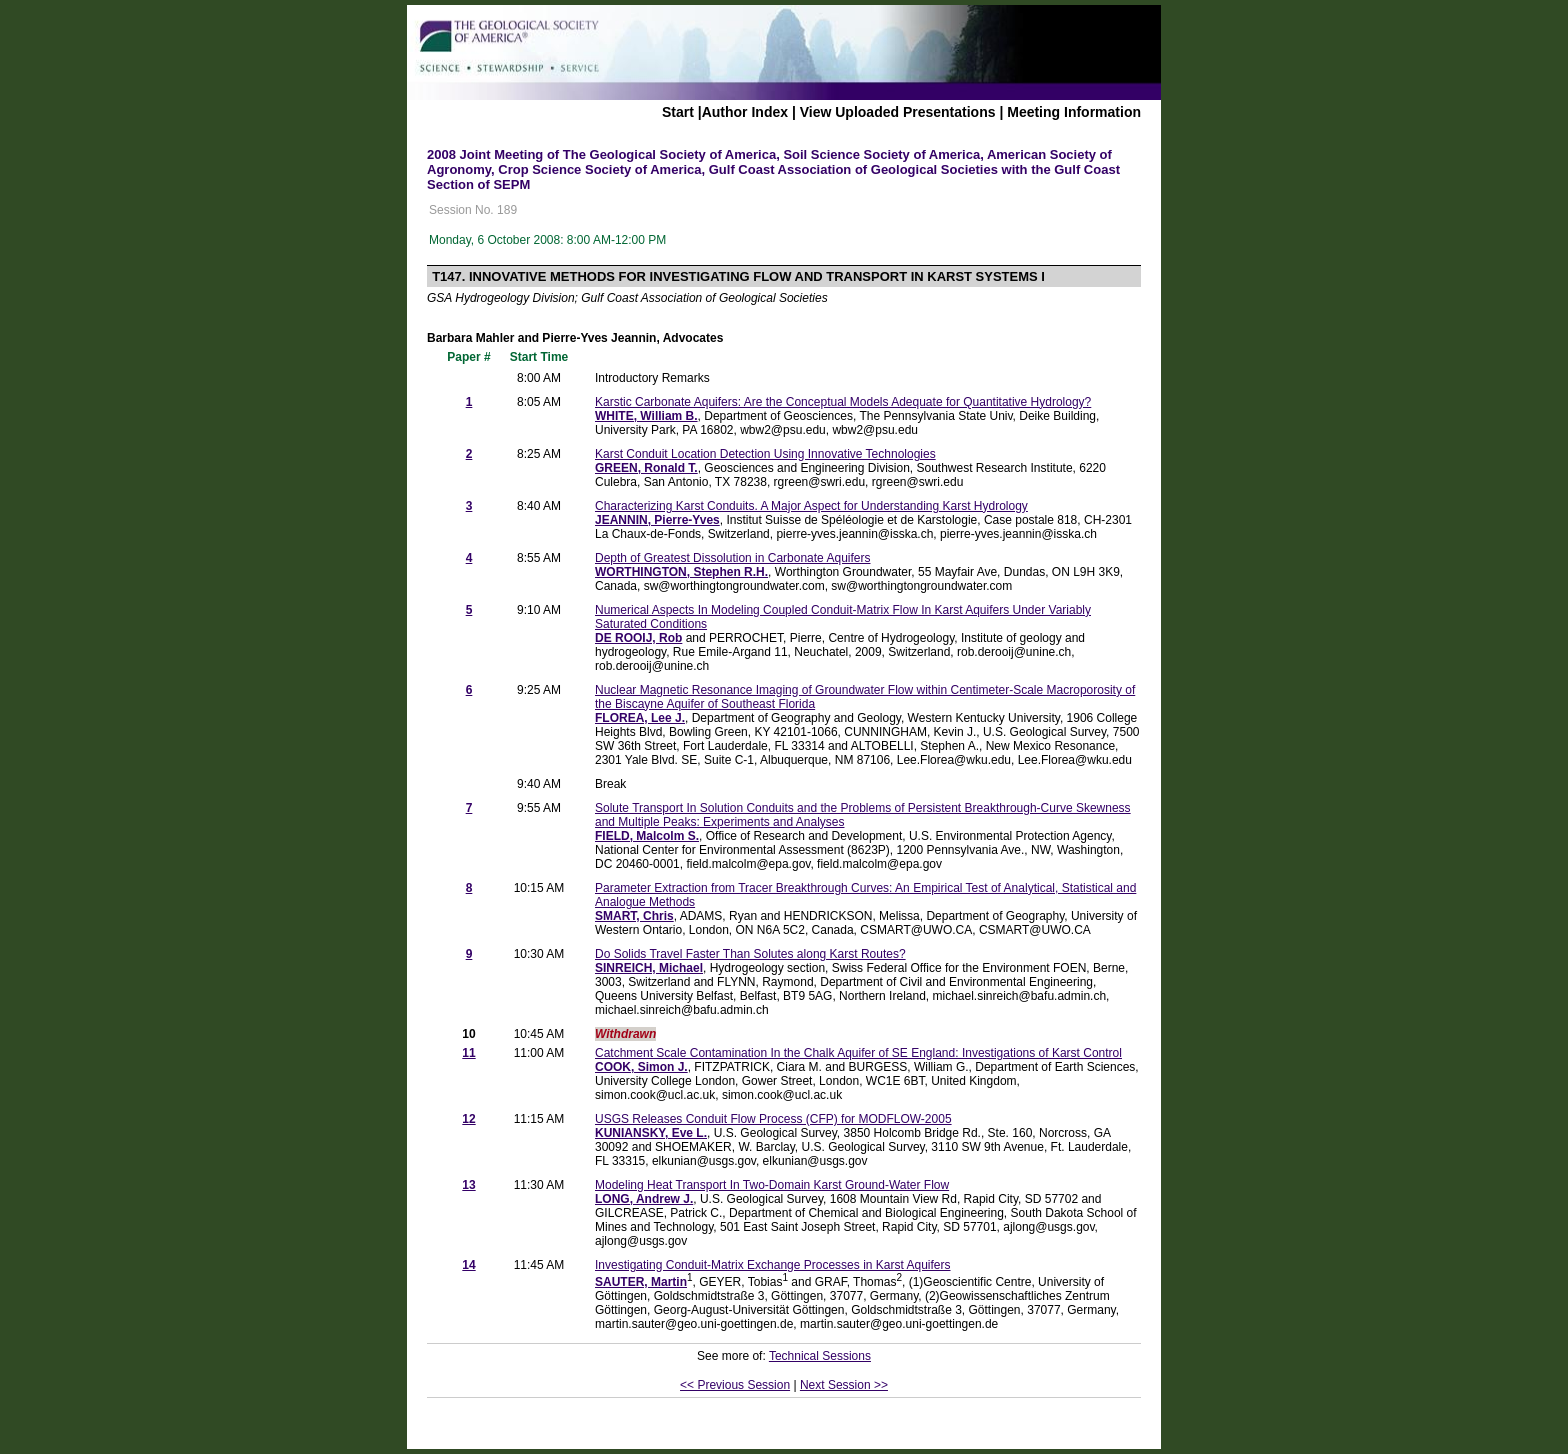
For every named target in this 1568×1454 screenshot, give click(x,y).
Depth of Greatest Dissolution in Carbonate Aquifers (732, 558)
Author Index (745, 112)
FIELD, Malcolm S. (647, 836)
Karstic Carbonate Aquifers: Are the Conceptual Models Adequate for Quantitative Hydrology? (843, 402)
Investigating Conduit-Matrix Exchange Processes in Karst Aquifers (773, 1265)
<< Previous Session (735, 1385)
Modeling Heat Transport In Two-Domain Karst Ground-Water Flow (772, 1185)
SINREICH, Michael (649, 968)
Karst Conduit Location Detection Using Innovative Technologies (765, 454)
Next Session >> (844, 1385)
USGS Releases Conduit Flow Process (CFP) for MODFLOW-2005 (773, 1119)
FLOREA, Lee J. (640, 718)
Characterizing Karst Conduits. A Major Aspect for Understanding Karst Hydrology (811, 506)
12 (468, 1119)
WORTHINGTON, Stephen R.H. (681, 572)
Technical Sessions (820, 1356)
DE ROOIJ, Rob (638, 638)
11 (468, 1053)
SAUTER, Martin (641, 1282)
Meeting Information (1074, 112)
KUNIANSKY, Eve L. (651, 1133)
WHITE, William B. (646, 416)
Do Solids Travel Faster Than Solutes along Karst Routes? (750, 954)
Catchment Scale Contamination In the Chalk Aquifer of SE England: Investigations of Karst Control (858, 1053)
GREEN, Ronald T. (646, 468)
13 (468, 1185)
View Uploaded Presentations (898, 112)
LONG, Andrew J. (644, 1199)
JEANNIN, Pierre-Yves (657, 520)
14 (468, 1265)
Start (678, 112)
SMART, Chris (634, 916)
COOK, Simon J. (641, 1067)
